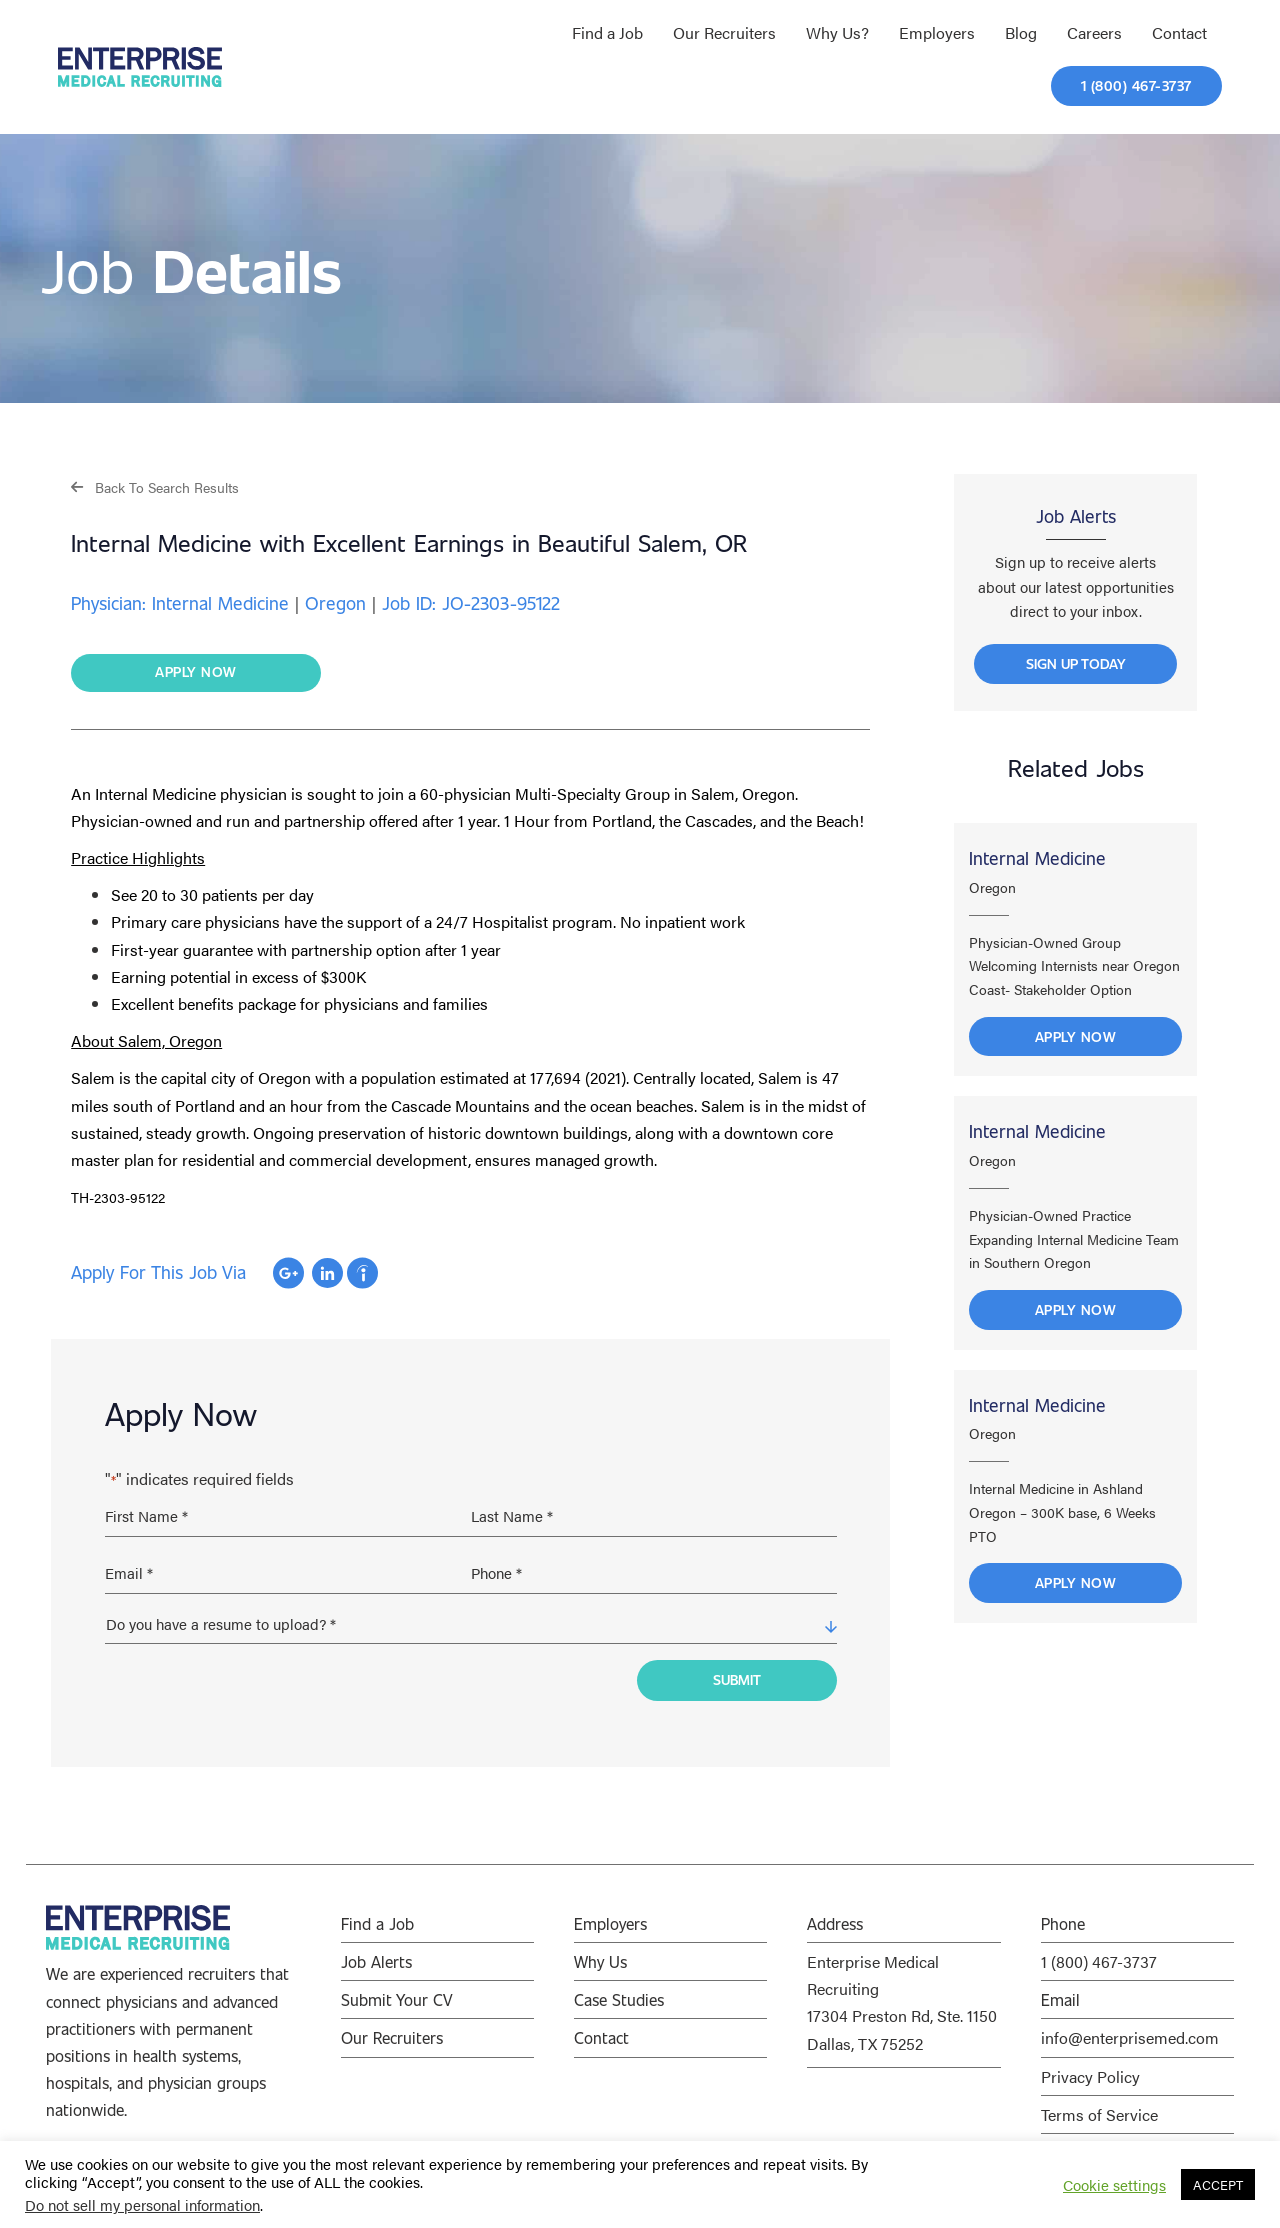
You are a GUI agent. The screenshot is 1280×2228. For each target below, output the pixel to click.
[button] (155, 486)
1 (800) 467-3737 (1099, 1949)
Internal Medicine (1037, 893)
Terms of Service (1099, 2102)
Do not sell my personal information (142, 2204)
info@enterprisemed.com (1130, 2026)
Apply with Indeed (362, 1274)
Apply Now (1076, 1070)
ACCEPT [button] (1218, 2184)
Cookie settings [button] (1114, 2185)
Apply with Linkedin (327, 1274)
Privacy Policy (1090, 2064)
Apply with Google (288, 1274)
